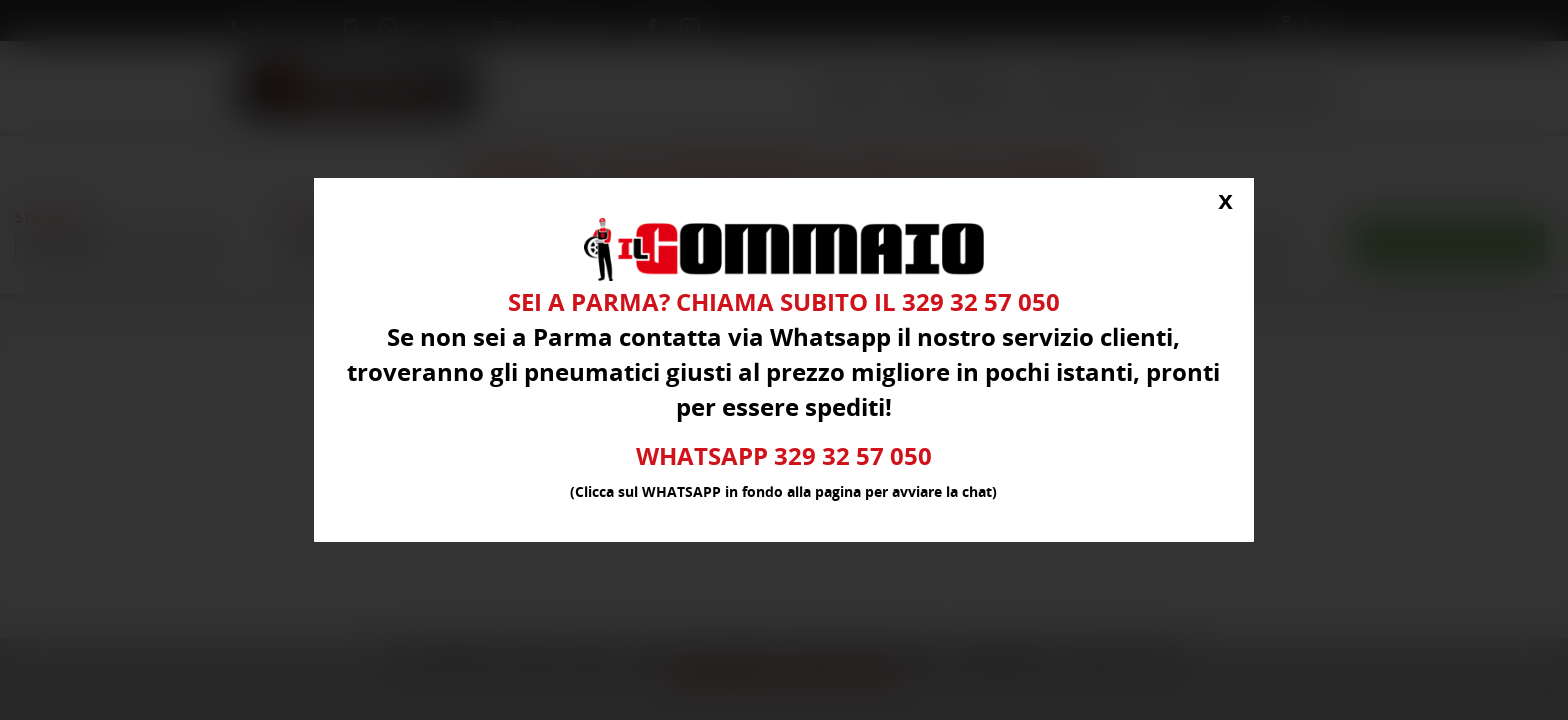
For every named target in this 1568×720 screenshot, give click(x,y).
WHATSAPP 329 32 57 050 (783, 458)
